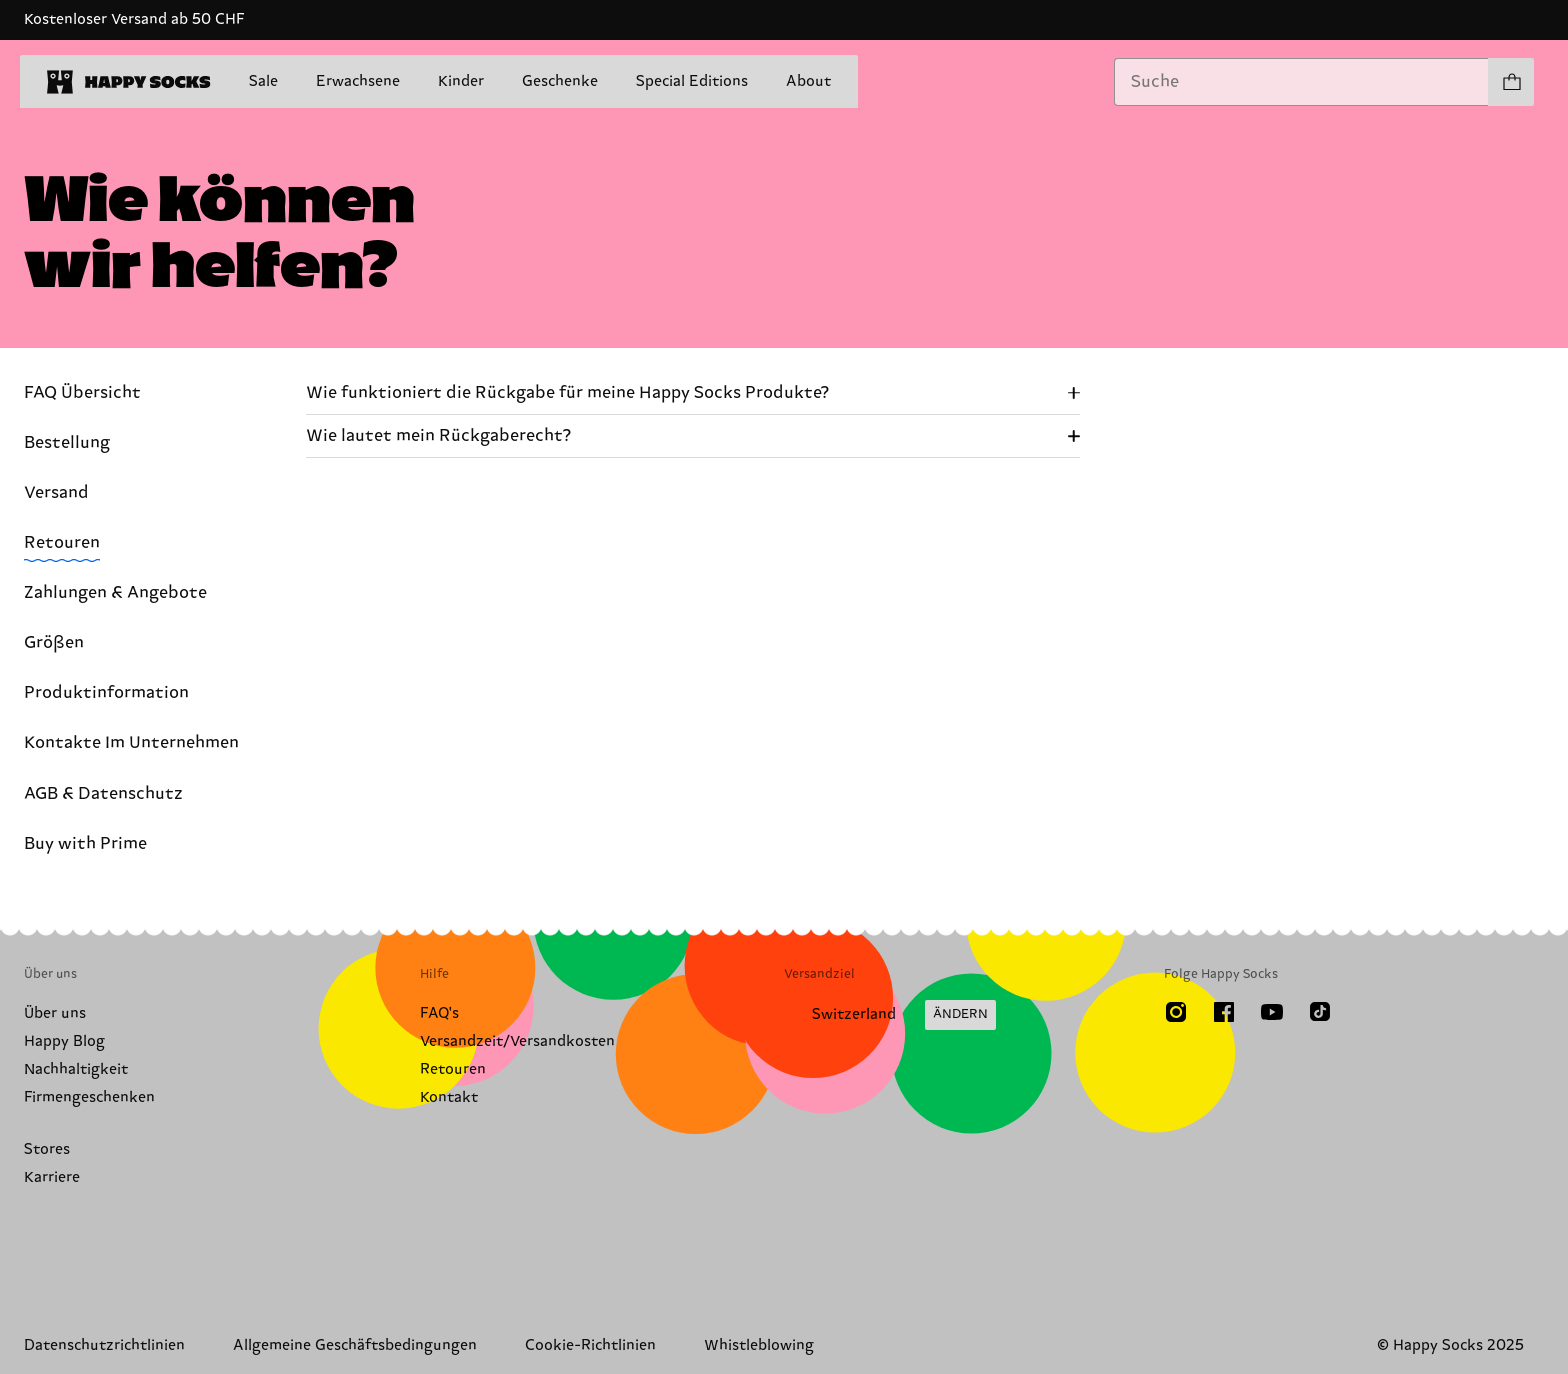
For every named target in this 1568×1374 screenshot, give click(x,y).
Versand (56, 493)
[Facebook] (1224, 1012)
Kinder (461, 81)
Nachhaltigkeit (76, 1069)
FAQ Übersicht (82, 393)
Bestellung (67, 443)
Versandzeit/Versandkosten (517, 1041)
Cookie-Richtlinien (590, 1345)
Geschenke (560, 81)
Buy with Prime (85, 844)
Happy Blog (64, 1041)
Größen (54, 643)
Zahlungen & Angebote (115, 593)
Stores (47, 1149)
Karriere (52, 1177)
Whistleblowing (759, 1345)
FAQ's (439, 1013)
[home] (129, 82)
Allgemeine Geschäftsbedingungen (355, 1345)
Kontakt (449, 1097)
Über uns (55, 1013)
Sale (263, 81)
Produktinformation (106, 693)
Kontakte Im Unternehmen (131, 743)
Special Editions (692, 81)
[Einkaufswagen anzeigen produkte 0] (1511, 82)
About (808, 81)
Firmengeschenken (89, 1097)
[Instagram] (1176, 1012)
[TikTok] (1320, 1012)
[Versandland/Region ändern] (890, 1015)
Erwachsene (358, 81)
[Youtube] (1272, 1012)
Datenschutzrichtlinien (104, 1345)
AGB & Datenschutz (103, 794)
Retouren (62, 543)
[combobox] (1301, 82)
